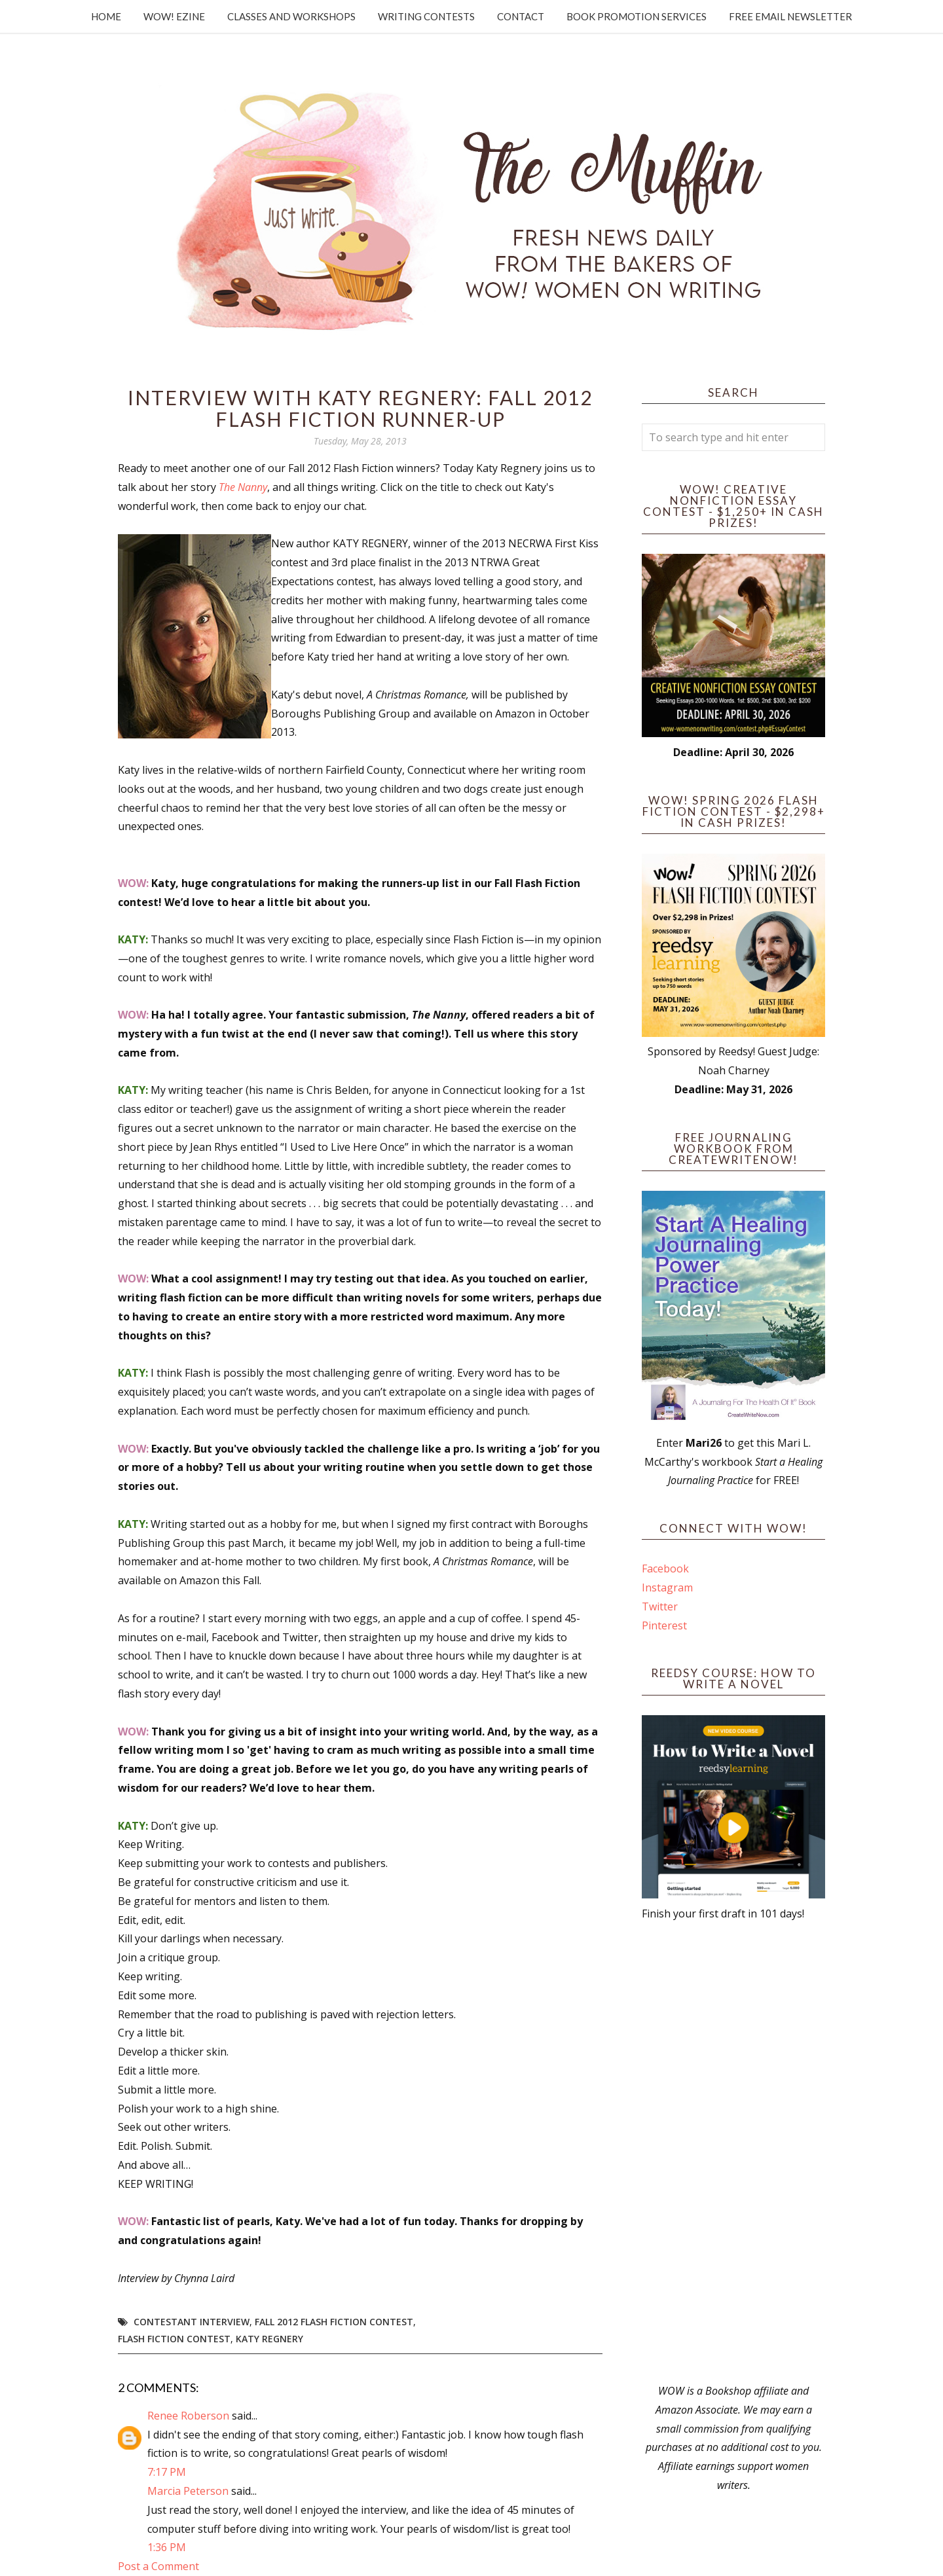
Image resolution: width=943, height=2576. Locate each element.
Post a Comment (158, 2566)
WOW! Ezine (174, 16)
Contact (520, 16)
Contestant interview (192, 2321)
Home (106, 16)
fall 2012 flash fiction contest (334, 2321)
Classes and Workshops (291, 16)
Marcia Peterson (188, 2491)
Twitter (660, 1606)
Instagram (667, 1587)
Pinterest (664, 1625)
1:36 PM (166, 2547)
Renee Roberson (188, 2415)
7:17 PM (166, 2472)
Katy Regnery (269, 2338)
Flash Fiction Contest (174, 2338)
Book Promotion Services (636, 16)
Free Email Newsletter (790, 16)
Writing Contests (426, 16)
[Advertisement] (733, 2152)
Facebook (665, 1568)
